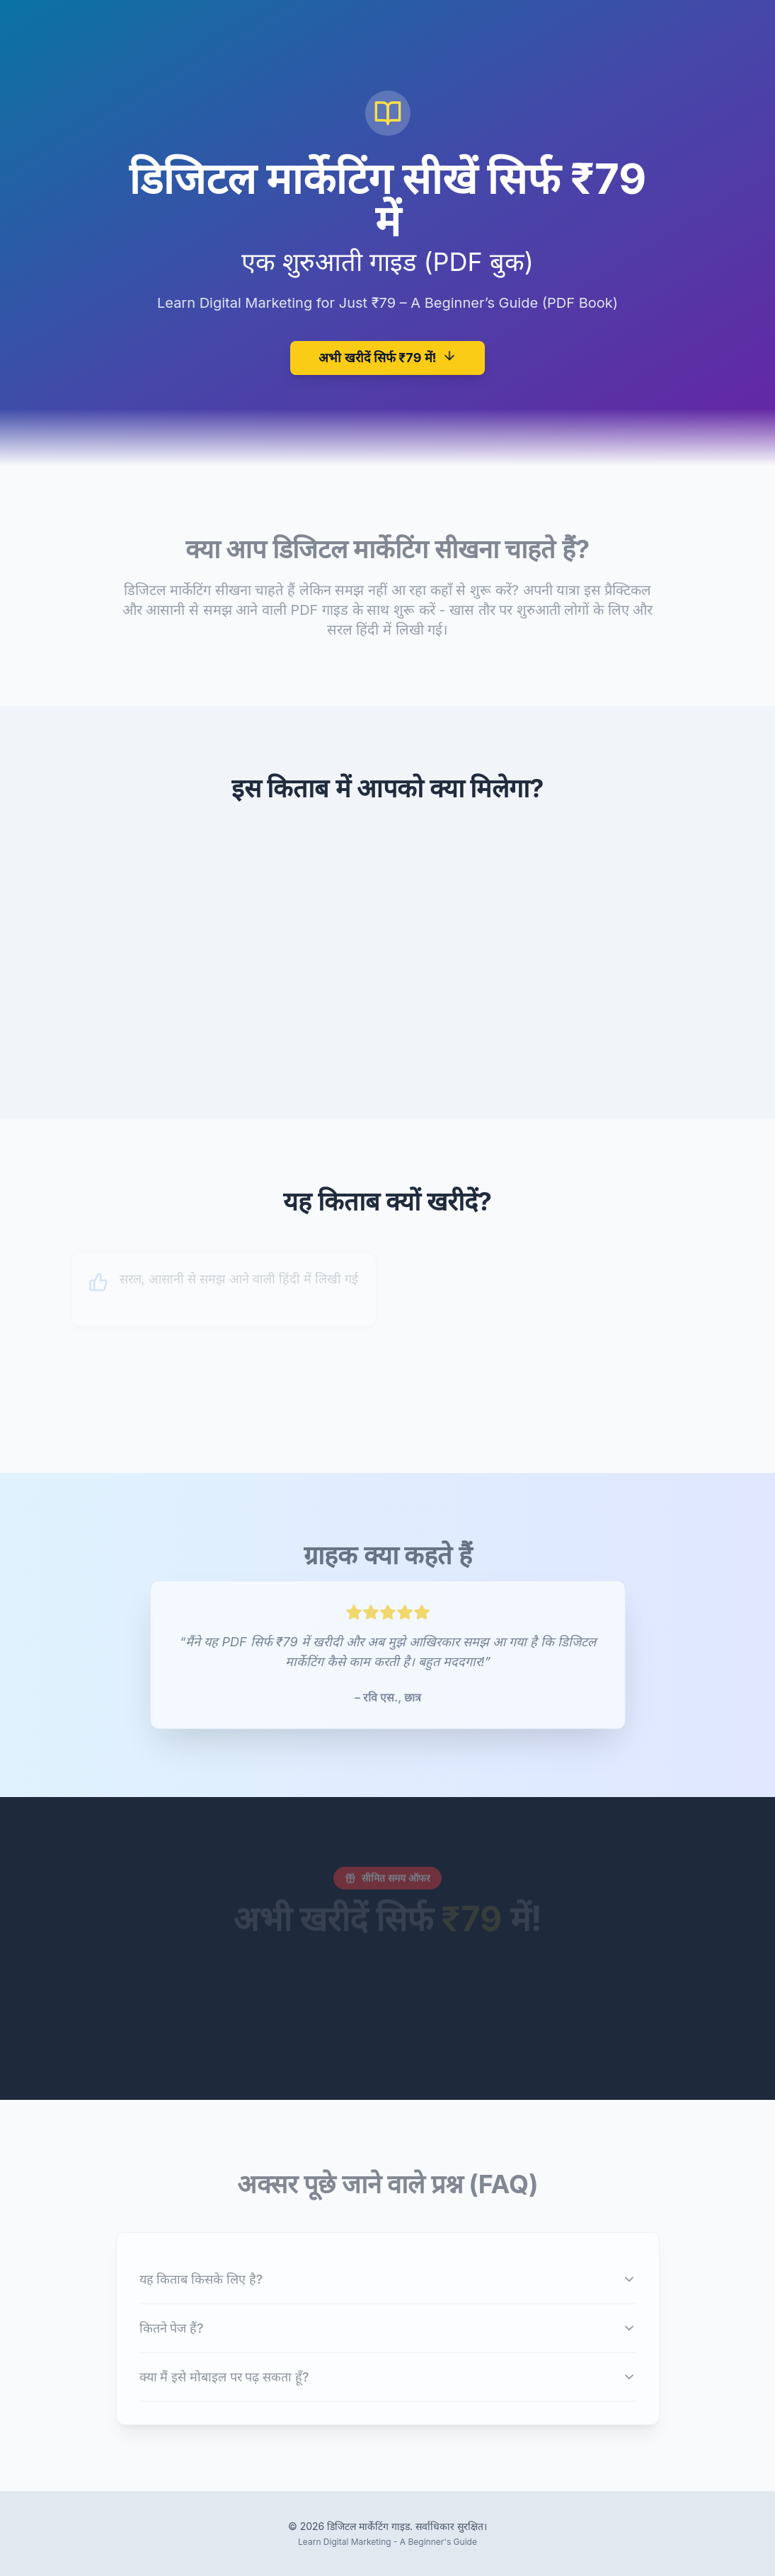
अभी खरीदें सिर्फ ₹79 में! (387, 356)
